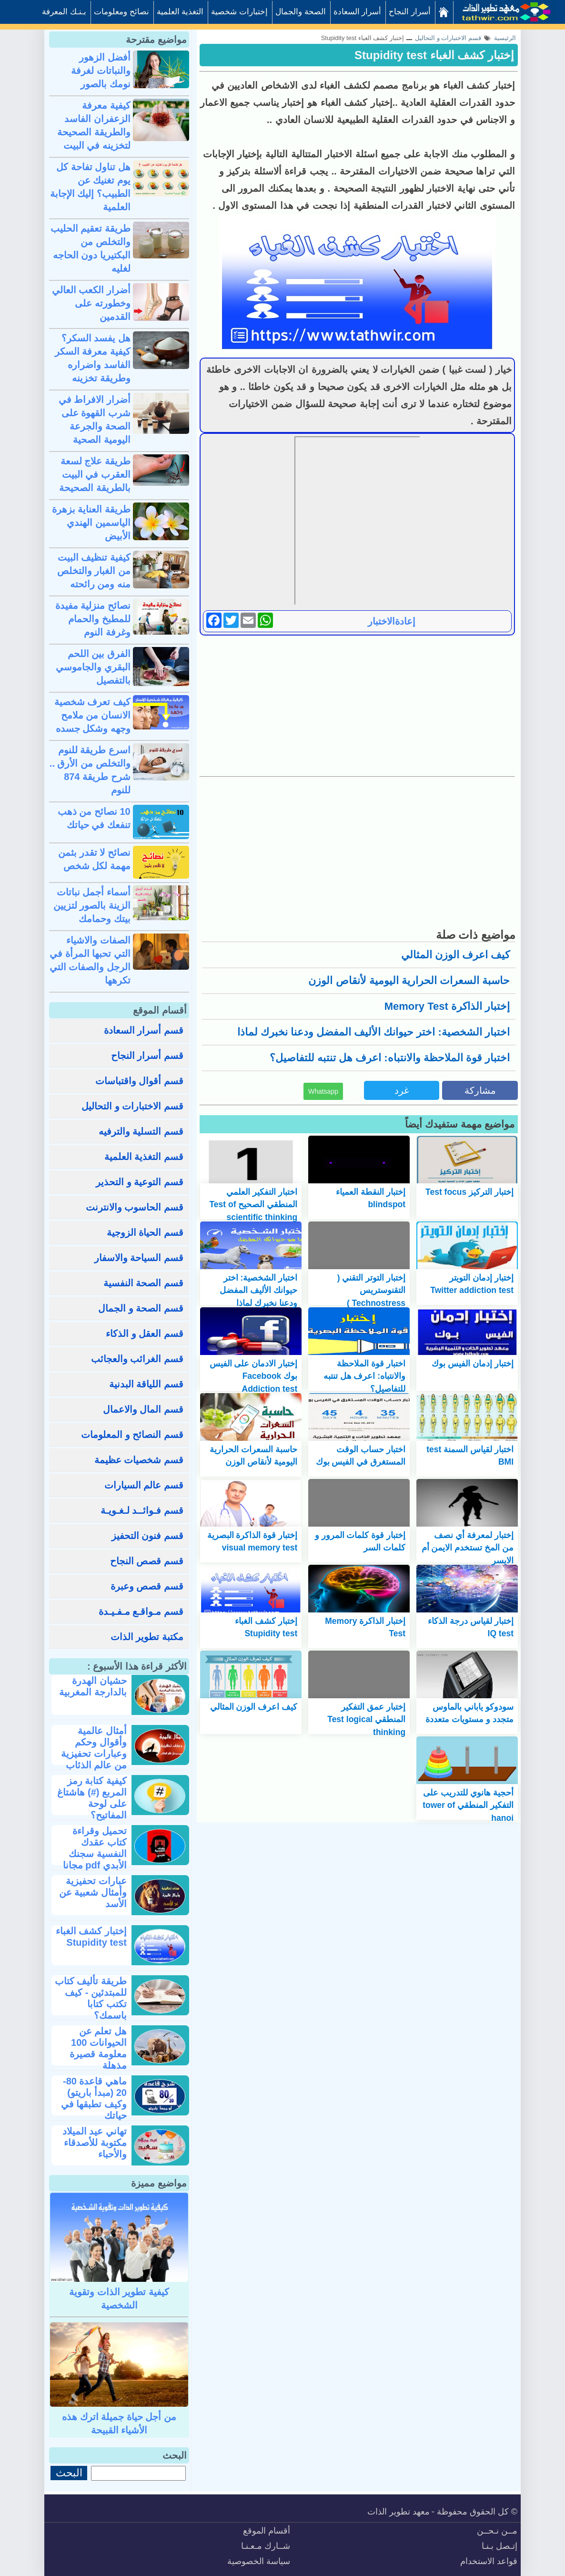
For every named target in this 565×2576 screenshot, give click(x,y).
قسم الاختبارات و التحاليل (132, 1106)
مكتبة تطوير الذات (147, 1637)
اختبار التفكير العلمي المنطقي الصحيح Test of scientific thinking (253, 1204)
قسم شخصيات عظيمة (138, 1460)
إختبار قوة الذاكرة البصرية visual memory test (252, 1541)
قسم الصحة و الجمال (140, 1308)
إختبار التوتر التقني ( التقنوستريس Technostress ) (371, 1290)
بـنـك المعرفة (64, 11)
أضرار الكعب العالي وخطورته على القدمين (91, 303)
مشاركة (480, 1090)
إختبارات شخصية (239, 11)
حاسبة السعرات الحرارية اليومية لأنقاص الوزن (409, 980)
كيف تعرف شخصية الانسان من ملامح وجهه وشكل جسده (92, 715)
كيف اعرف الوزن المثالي (455, 955)
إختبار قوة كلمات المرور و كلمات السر (360, 1541)
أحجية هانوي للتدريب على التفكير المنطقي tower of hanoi (468, 1805)
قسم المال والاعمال (143, 1409)
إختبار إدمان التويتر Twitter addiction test (472, 1284)
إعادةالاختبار (391, 621)
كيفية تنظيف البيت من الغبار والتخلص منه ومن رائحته (94, 570)
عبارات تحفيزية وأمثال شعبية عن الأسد (93, 1892)
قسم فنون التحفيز (147, 1535)
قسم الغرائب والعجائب (137, 1359)
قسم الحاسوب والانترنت (134, 1207)
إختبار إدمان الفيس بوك (473, 1363)
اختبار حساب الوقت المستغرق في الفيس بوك (361, 1456)
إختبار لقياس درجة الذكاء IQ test (471, 1627)
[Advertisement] (357, 704)
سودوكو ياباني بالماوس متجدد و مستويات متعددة (469, 1713)
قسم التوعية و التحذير (139, 1182)
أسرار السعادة (357, 11)
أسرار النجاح (410, 11)
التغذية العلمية (180, 11)
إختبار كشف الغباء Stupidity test (434, 55)
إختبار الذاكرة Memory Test (447, 1006)
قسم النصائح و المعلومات (132, 1434)
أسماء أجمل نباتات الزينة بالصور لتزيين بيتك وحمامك (92, 905)
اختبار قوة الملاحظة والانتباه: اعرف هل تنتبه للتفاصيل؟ (390, 1058)
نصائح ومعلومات (121, 11)
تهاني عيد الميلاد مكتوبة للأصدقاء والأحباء (94, 2142)
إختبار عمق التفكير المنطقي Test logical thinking (366, 1719)
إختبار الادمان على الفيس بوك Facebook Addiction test (254, 1376)
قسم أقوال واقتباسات (139, 1081)
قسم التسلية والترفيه (141, 1131)
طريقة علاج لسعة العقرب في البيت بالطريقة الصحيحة (95, 474)
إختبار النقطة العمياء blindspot (370, 1198)
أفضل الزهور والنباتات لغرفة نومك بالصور (101, 70)
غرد (401, 1090)
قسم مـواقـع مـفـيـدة (141, 1611)
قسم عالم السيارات (143, 1485)
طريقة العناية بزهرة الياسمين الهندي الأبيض (91, 522)
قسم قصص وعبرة (147, 1586)
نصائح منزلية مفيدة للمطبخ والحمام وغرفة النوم (93, 618)
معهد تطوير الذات (398, 2511)
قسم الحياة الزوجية (145, 1232)
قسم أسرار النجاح (147, 1055)
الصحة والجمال (300, 11)
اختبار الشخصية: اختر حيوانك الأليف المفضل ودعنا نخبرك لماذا (373, 1032)
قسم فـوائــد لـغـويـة (142, 1510)
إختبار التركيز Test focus (469, 1192)
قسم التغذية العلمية (143, 1156)
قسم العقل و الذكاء (144, 1333)
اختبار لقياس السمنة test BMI (470, 1456)
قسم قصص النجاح (146, 1561)
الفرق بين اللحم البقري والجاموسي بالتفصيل (93, 667)
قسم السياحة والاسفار (138, 1257)
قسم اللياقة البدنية (146, 1384)
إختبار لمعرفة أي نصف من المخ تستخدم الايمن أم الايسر (468, 1547)
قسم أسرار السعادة (143, 1030)
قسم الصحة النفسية (143, 1283)
